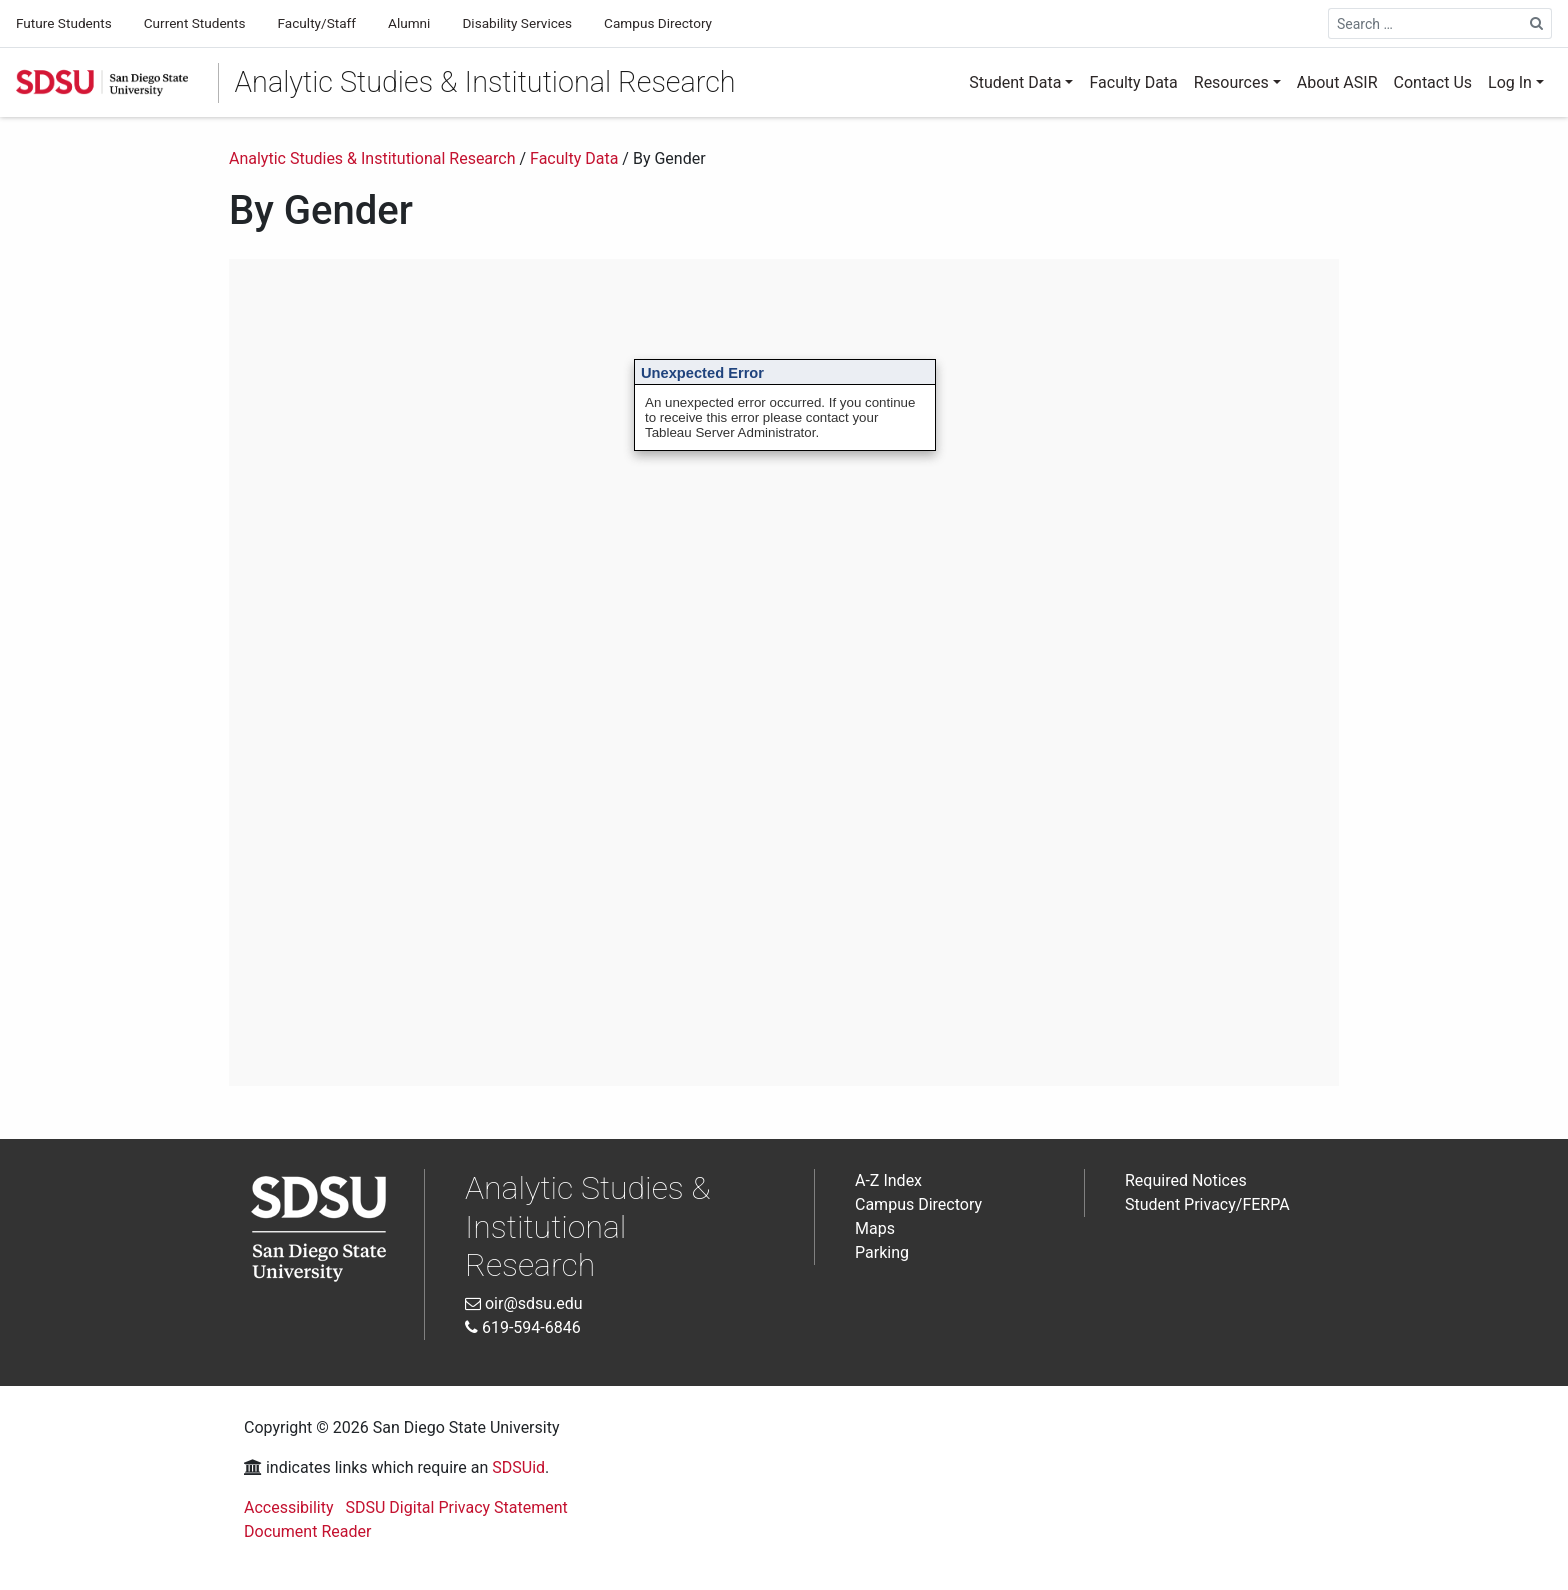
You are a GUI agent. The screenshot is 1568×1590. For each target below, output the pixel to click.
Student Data (1015, 82)
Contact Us (1433, 82)
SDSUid (518, 1467)
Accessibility (289, 1507)
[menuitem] (1021, 83)
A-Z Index (888, 1180)
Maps (875, 1228)
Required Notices (1186, 1180)
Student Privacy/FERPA (1207, 1204)
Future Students (64, 23)
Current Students (195, 23)
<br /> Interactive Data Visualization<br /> (784, 672)
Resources (1231, 82)
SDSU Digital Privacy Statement (457, 1507)
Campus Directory (658, 23)
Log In (1510, 82)
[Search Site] (1537, 23)
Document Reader (307, 1531)
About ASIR (1337, 82)
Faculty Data (1133, 82)
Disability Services (517, 23)
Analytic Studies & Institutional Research (485, 82)
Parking (882, 1252)
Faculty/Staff (317, 23)
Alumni (409, 23)
